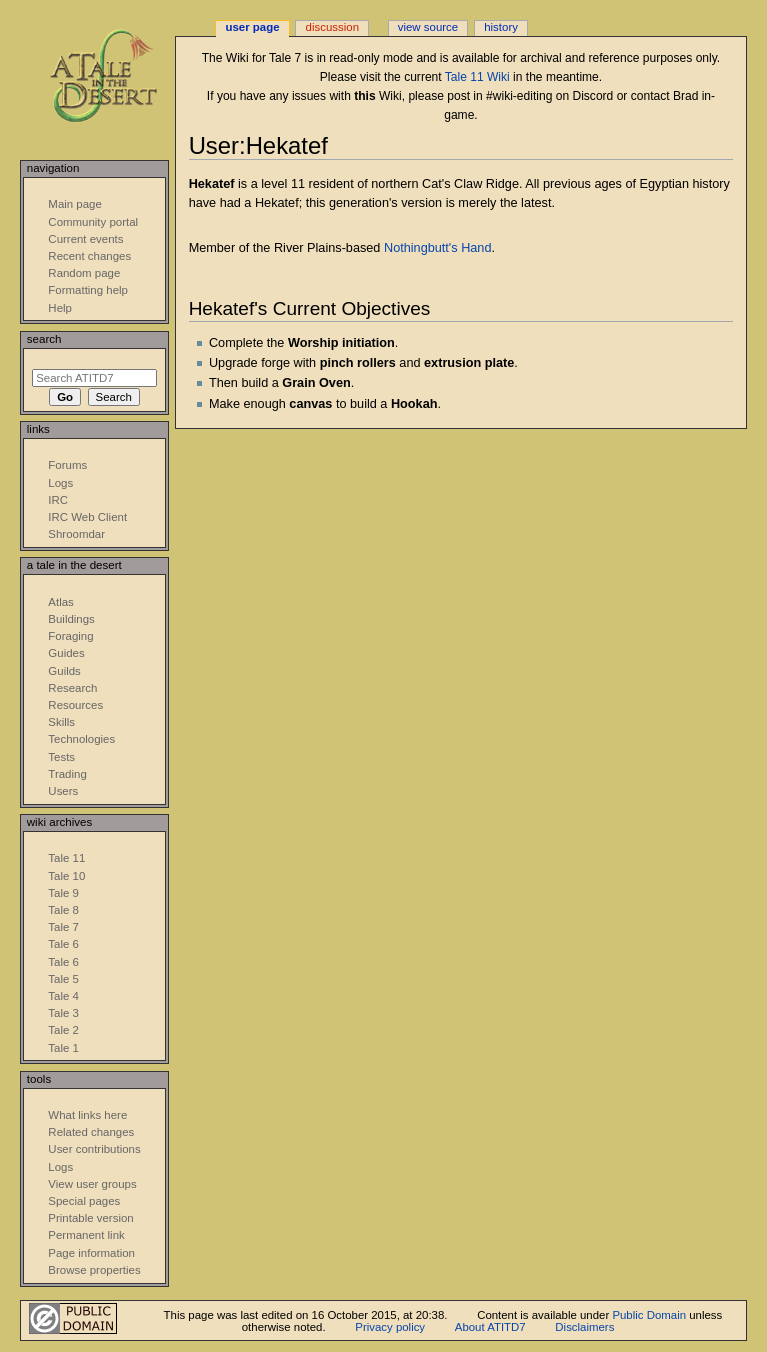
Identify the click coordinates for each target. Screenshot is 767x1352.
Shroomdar (76, 534)
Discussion (332, 27)
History (501, 27)
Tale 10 (66, 876)
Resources (75, 705)
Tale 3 (63, 1013)
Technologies (81, 739)
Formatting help (88, 290)
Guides (66, 653)
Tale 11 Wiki (477, 77)
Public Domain (649, 1315)
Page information (91, 1253)
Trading (67, 774)
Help (60, 308)
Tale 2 (63, 1030)
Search (44, 339)
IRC (58, 500)
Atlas (60, 602)
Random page (84, 273)
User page (252, 27)
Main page (75, 204)
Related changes (91, 1132)
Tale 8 (63, 910)
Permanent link (86, 1235)
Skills (61, 722)
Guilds (64, 671)
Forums (67, 465)
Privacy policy (390, 1327)
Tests (61, 757)
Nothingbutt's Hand (438, 248)
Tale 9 (63, 893)
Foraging (70, 636)
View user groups (92, 1184)
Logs (60, 483)
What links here (87, 1115)
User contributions (94, 1149)
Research (72, 688)
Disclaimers (584, 1327)
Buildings (71, 619)
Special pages (84, 1201)
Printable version (90, 1218)
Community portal (93, 222)
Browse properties (94, 1270)
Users (63, 791)
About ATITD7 (490, 1327)
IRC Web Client (87, 517)
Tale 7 (63, 927)
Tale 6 (63, 944)
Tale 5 (63, 979)
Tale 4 (63, 996)
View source (428, 27)
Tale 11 (66, 858)
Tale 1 (63, 1048)
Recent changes (89, 256)
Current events (85, 239)
